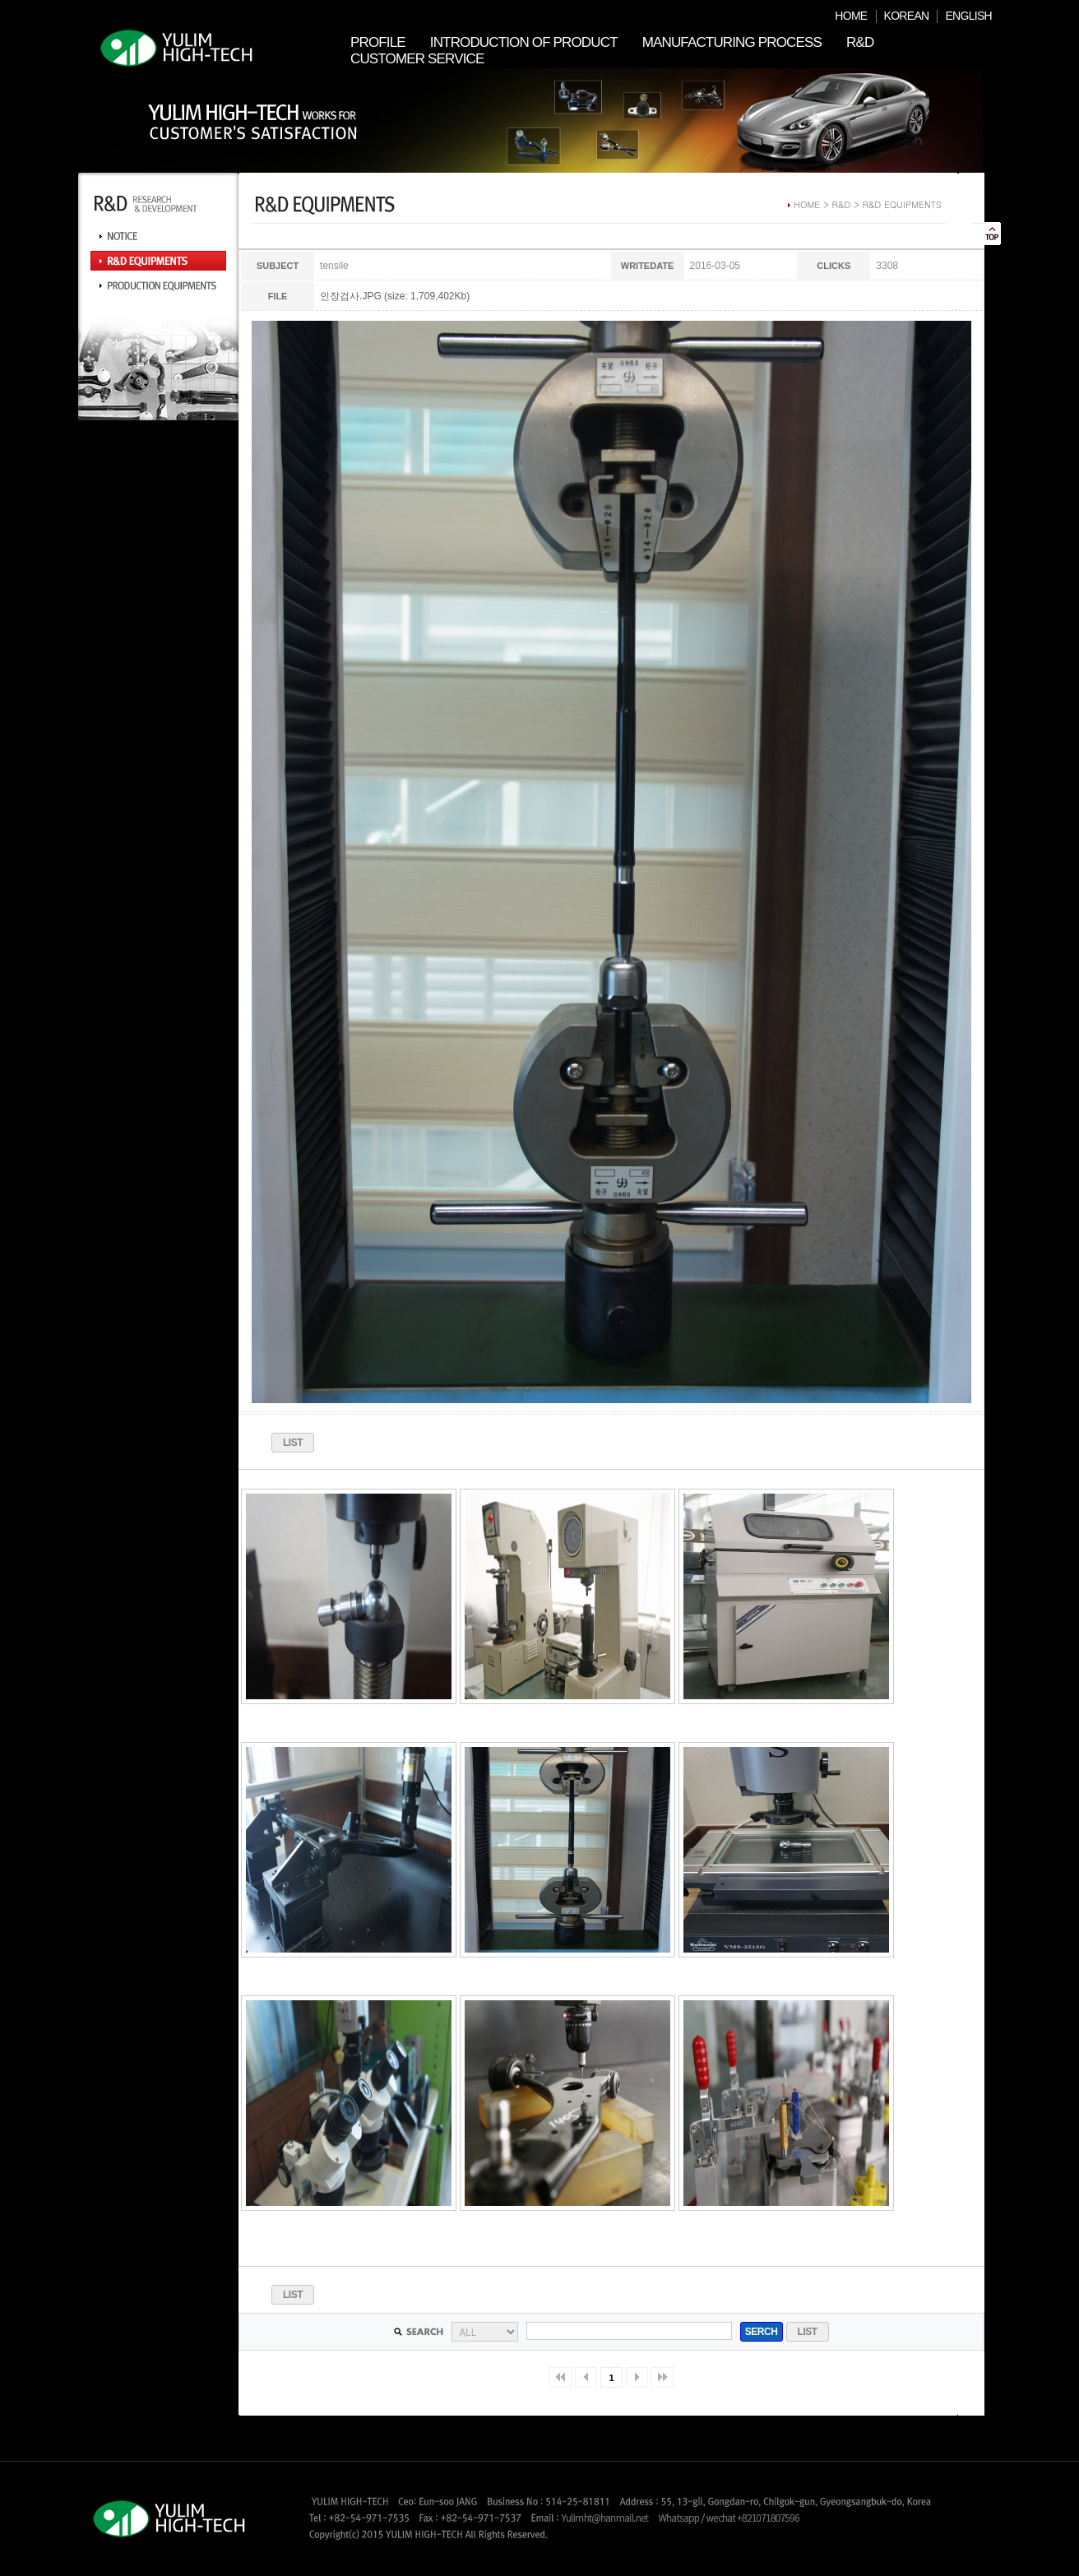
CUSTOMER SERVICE (417, 59)
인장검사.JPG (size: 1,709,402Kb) (395, 296)
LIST (293, 1442)
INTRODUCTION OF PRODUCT (524, 42)
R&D (859, 42)
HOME (851, 15)
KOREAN (906, 15)
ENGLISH (968, 15)
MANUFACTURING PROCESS (732, 42)
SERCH (761, 2331)
